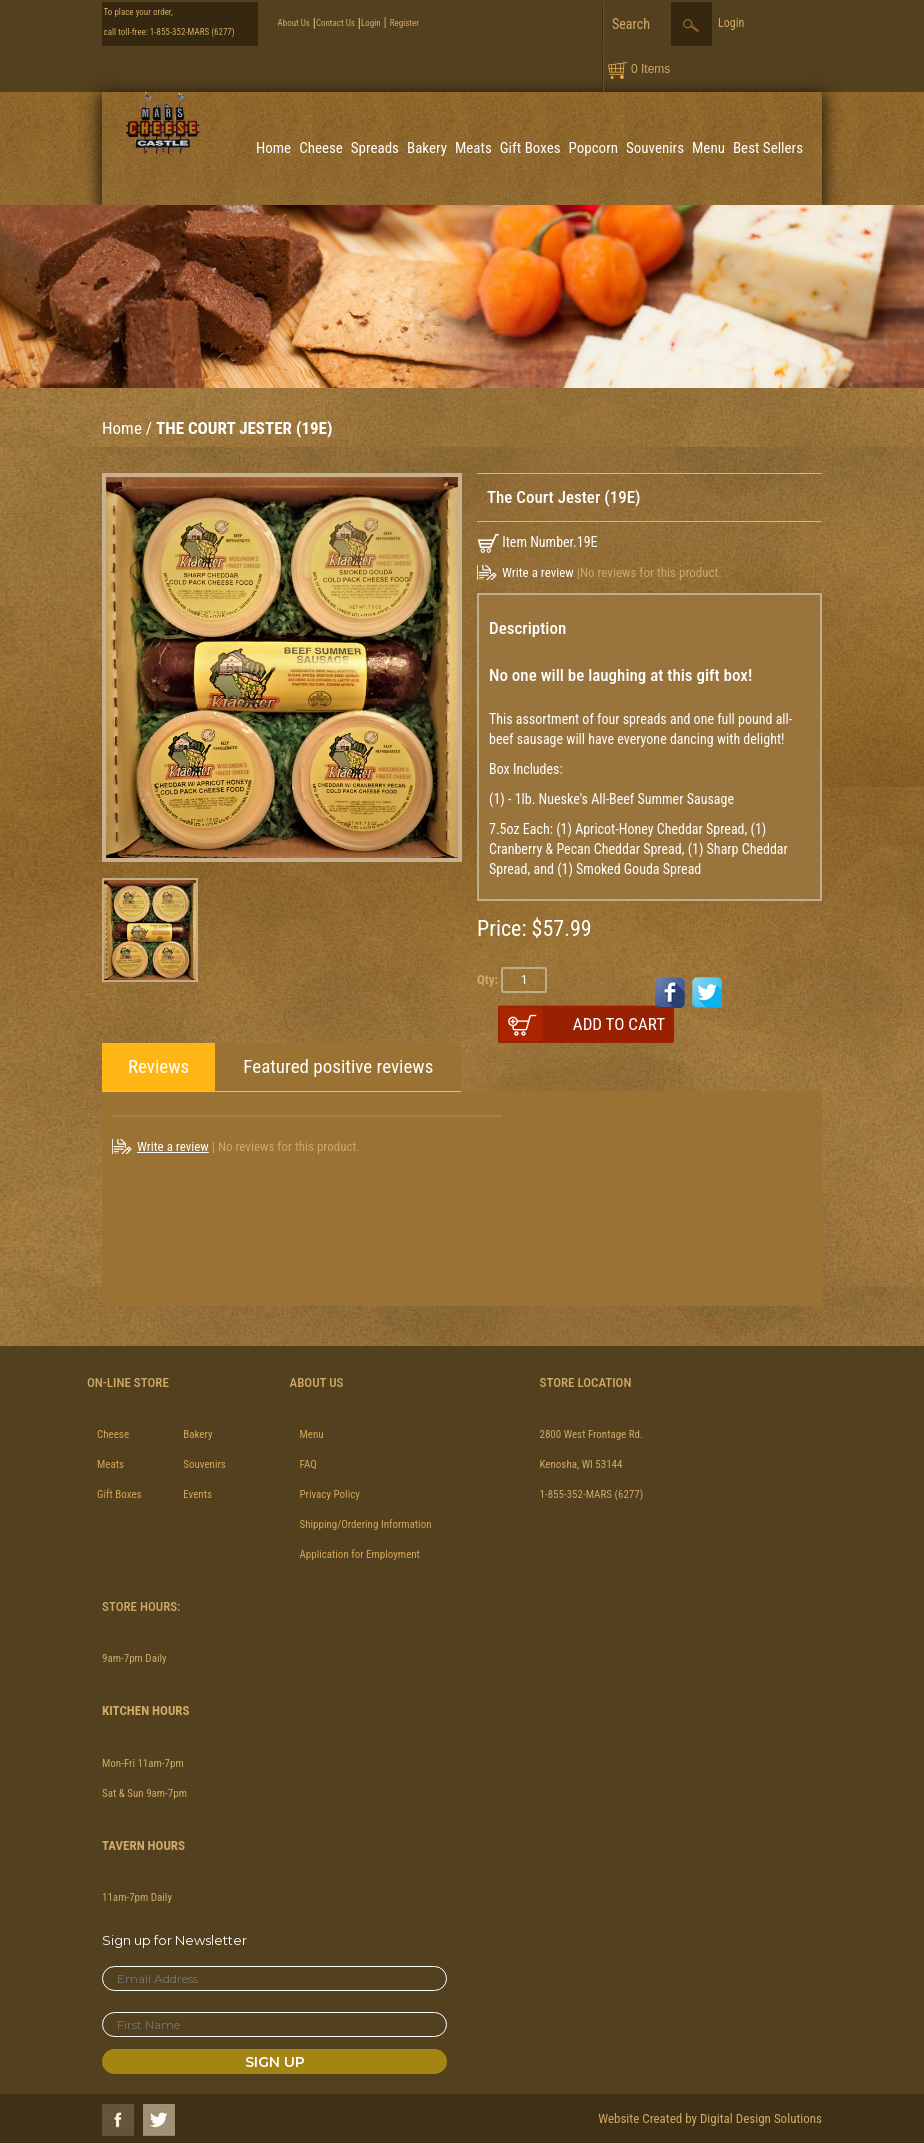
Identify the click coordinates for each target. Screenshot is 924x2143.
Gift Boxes (530, 148)
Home (273, 148)
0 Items (650, 69)
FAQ (308, 1464)
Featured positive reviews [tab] (338, 1066)
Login (371, 23)
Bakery (427, 148)
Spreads (375, 148)
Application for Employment (360, 1554)
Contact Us (335, 23)
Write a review (538, 572)
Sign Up (275, 2062)
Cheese (321, 148)
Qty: (487, 979)
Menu (708, 148)
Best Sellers (768, 148)
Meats (473, 148)
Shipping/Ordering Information (366, 1524)
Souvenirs (655, 148)
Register (404, 23)
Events (197, 1494)
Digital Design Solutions (761, 2118)
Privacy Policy (330, 1494)
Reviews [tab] (158, 1066)
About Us (294, 23)
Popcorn (593, 148)
